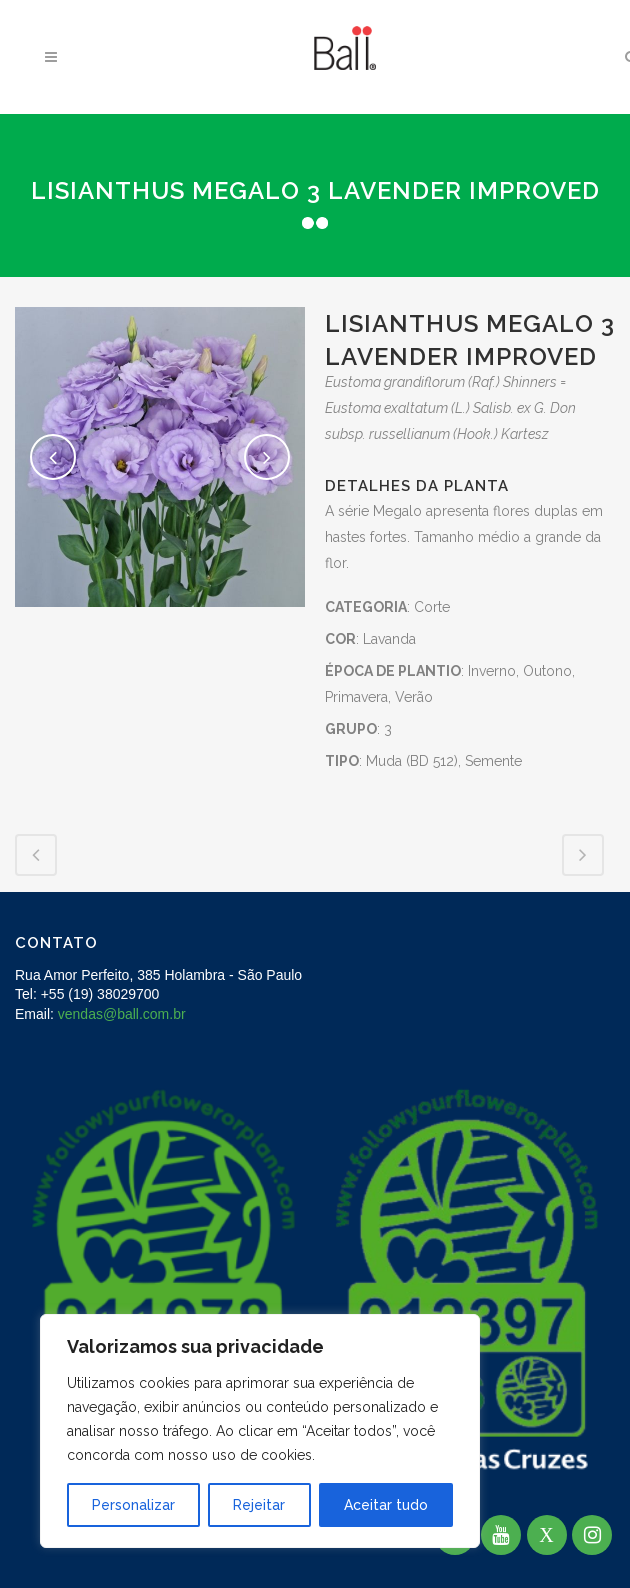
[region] (260, 1431)
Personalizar (133, 1505)
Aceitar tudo (386, 1505)
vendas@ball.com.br (122, 1014)
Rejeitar (259, 1505)
